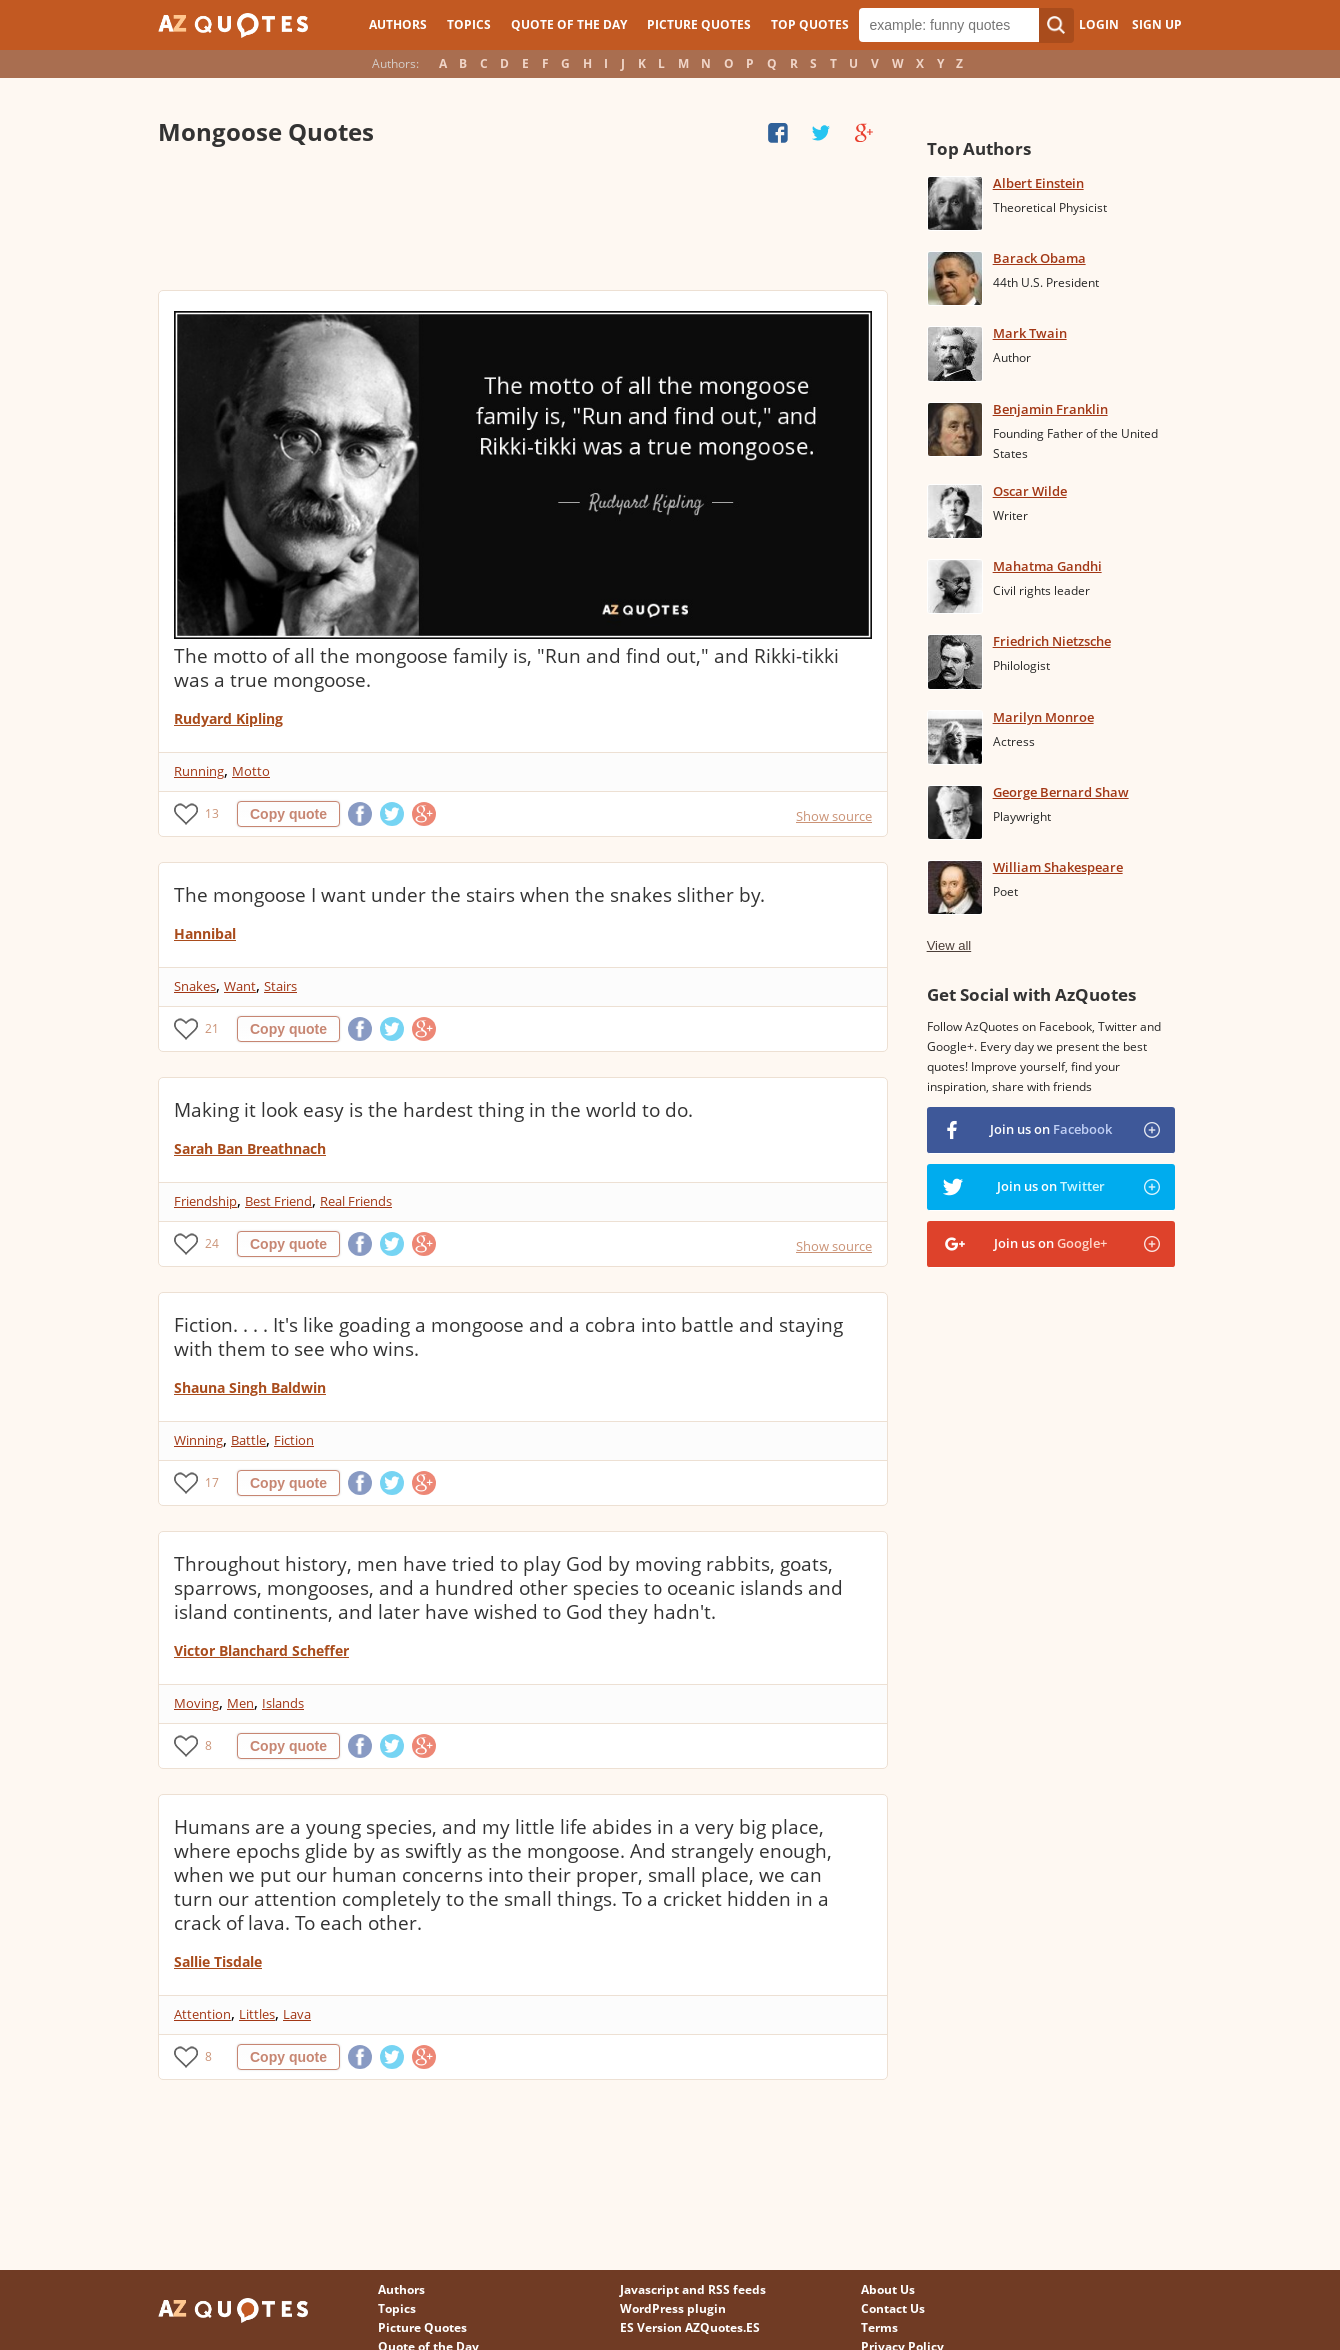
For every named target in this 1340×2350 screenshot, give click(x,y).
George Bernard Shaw (1061, 792)
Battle (248, 1440)
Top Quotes (810, 24)
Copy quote (288, 814)
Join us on (1051, 1129)
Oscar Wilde (1030, 491)
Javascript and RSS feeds (693, 2289)
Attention (202, 2014)
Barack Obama (1039, 258)
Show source (834, 816)
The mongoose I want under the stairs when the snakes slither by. (469, 895)
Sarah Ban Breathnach (250, 1148)
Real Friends (356, 1201)
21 (212, 1028)
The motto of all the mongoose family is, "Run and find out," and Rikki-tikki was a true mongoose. (506, 668)
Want (240, 986)
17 (212, 1482)
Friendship (205, 1201)
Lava (297, 2014)
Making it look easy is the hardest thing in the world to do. (433, 1110)
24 (212, 1243)
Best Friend (278, 1201)
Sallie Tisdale (218, 1961)
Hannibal (205, 933)
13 (212, 813)
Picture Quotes (699, 24)
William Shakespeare (1058, 867)
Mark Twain (1030, 333)
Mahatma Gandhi (1047, 566)
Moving (196, 1703)
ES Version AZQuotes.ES (690, 2327)
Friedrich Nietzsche (1052, 641)
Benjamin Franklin (1050, 409)
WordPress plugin (673, 2308)
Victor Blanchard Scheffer (261, 1650)
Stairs (280, 986)
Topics (469, 24)
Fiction (294, 1440)
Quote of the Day (569, 24)
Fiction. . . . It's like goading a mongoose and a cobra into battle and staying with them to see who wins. (508, 1337)
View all (949, 945)
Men (240, 1703)
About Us (888, 2289)
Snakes (195, 986)
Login (1099, 24)
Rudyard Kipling (228, 718)
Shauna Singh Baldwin (250, 1387)
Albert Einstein (1038, 183)
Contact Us (893, 2308)
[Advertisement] (522, 220)
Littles (257, 2014)
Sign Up (1157, 24)
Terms (879, 2327)
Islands (283, 1703)
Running (199, 771)
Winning (198, 1440)
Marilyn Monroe (1043, 717)
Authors (398, 24)
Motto (251, 771)
